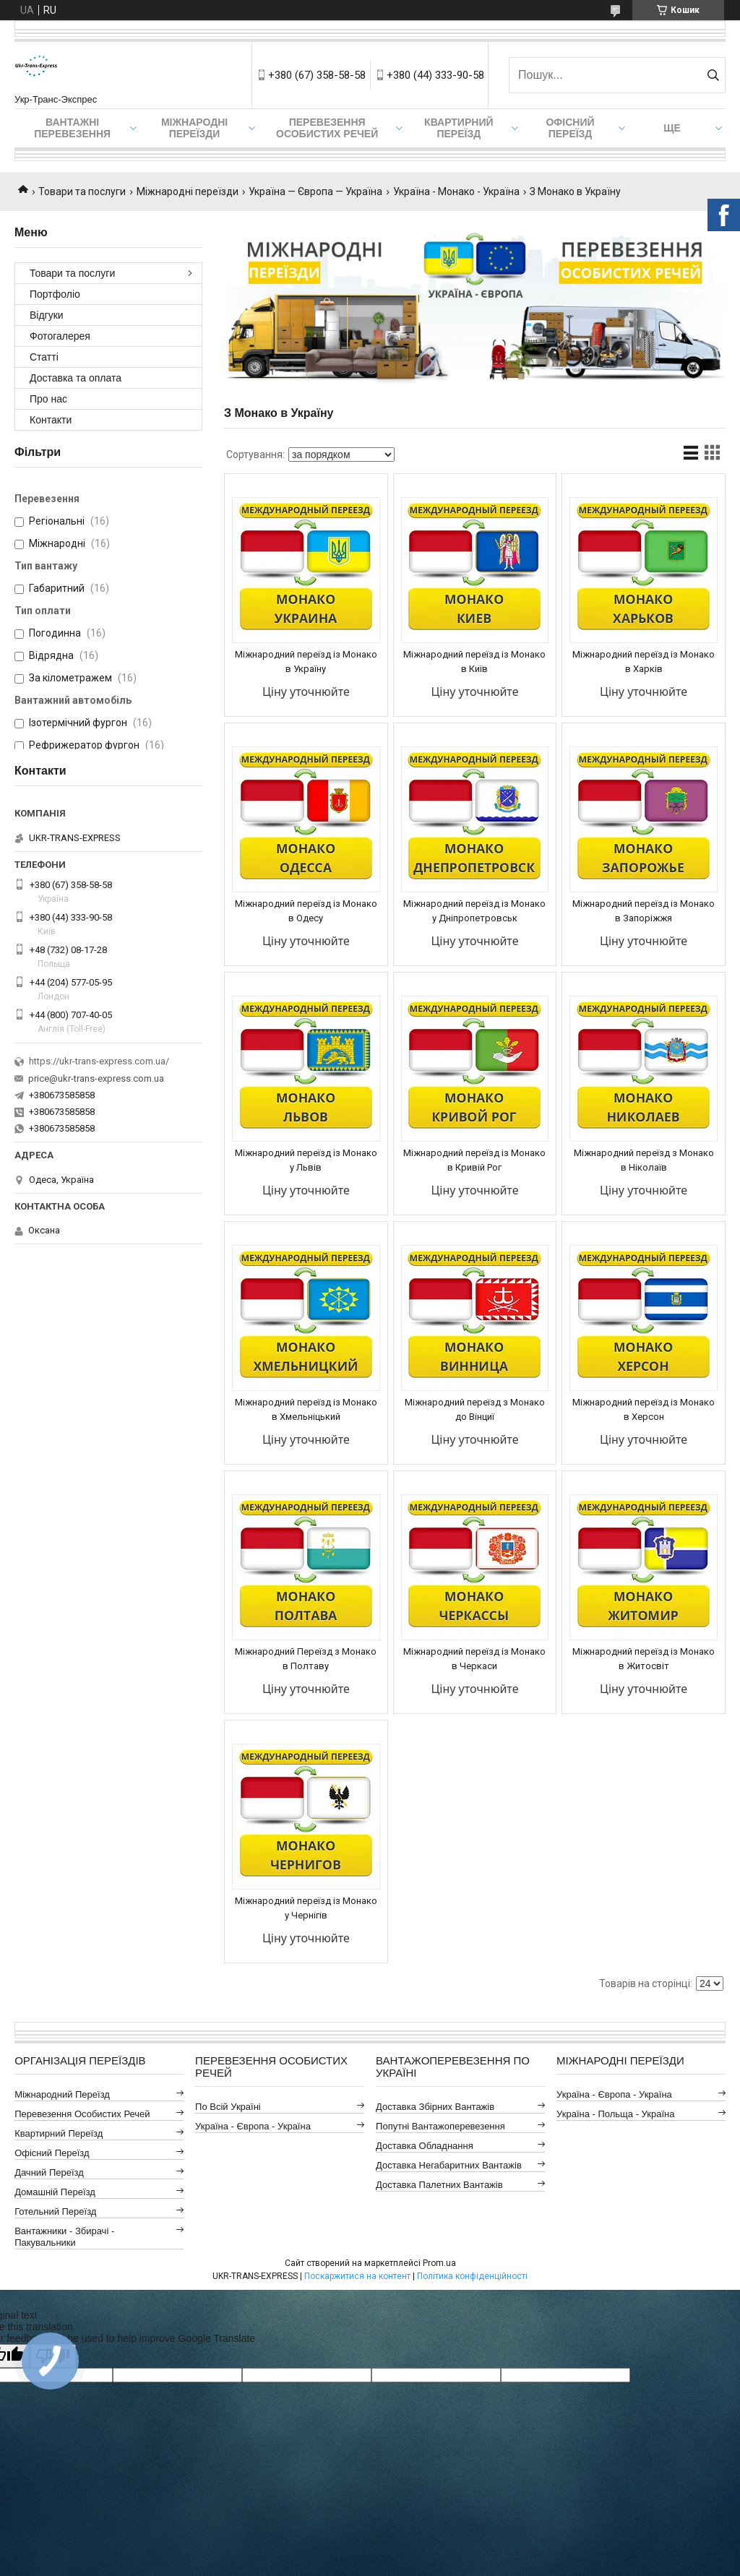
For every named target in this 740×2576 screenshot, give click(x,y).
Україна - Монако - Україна (456, 191)
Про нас (48, 399)
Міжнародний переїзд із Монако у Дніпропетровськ (474, 910)
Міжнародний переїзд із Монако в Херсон (643, 1409)
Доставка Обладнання (424, 2145)
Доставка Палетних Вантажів (439, 2184)
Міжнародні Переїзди (194, 127)
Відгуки (47, 315)
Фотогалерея (60, 336)
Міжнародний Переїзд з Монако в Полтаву (306, 1658)
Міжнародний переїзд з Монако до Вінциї (475, 1409)
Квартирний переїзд (458, 127)
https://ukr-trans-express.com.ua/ (99, 1061)
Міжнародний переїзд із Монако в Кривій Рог (474, 1160)
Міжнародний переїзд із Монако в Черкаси (474, 1658)
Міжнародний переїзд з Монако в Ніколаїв (644, 1160)
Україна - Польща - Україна (615, 2113)
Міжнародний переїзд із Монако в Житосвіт (643, 1658)
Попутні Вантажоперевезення (440, 2126)
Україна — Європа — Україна (315, 191)
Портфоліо (55, 294)
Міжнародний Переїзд (62, 2094)
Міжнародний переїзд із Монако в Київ (474, 661)
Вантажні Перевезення (72, 127)
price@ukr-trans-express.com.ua (96, 1078)
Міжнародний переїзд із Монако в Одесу (306, 910)
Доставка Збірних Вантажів (435, 2106)
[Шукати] (713, 75)
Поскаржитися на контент (357, 2276)
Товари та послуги (82, 191)
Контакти (51, 420)
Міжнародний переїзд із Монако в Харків (643, 661)
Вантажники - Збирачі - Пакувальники (64, 2237)
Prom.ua (439, 2263)
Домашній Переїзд (54, 2192)
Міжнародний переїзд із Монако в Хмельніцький (306, 1409)
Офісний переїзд (570, 127)
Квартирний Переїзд (58, 2133)
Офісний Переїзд (51, 2153)
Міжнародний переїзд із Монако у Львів (306, 1160)
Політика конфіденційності (472, 2276)
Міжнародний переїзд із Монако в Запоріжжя (643, 910)
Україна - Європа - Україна (253, 2126)
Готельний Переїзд (55, 2211)
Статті (44, 357)
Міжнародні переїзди (187, 191)
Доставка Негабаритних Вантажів (449, 2165)
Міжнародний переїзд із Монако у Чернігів (306, 1908)
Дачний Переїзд (49, 2172)
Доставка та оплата (75, 378)
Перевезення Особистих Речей (327, 127)
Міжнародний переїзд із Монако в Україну (306, 661)
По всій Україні (228, 2106)
